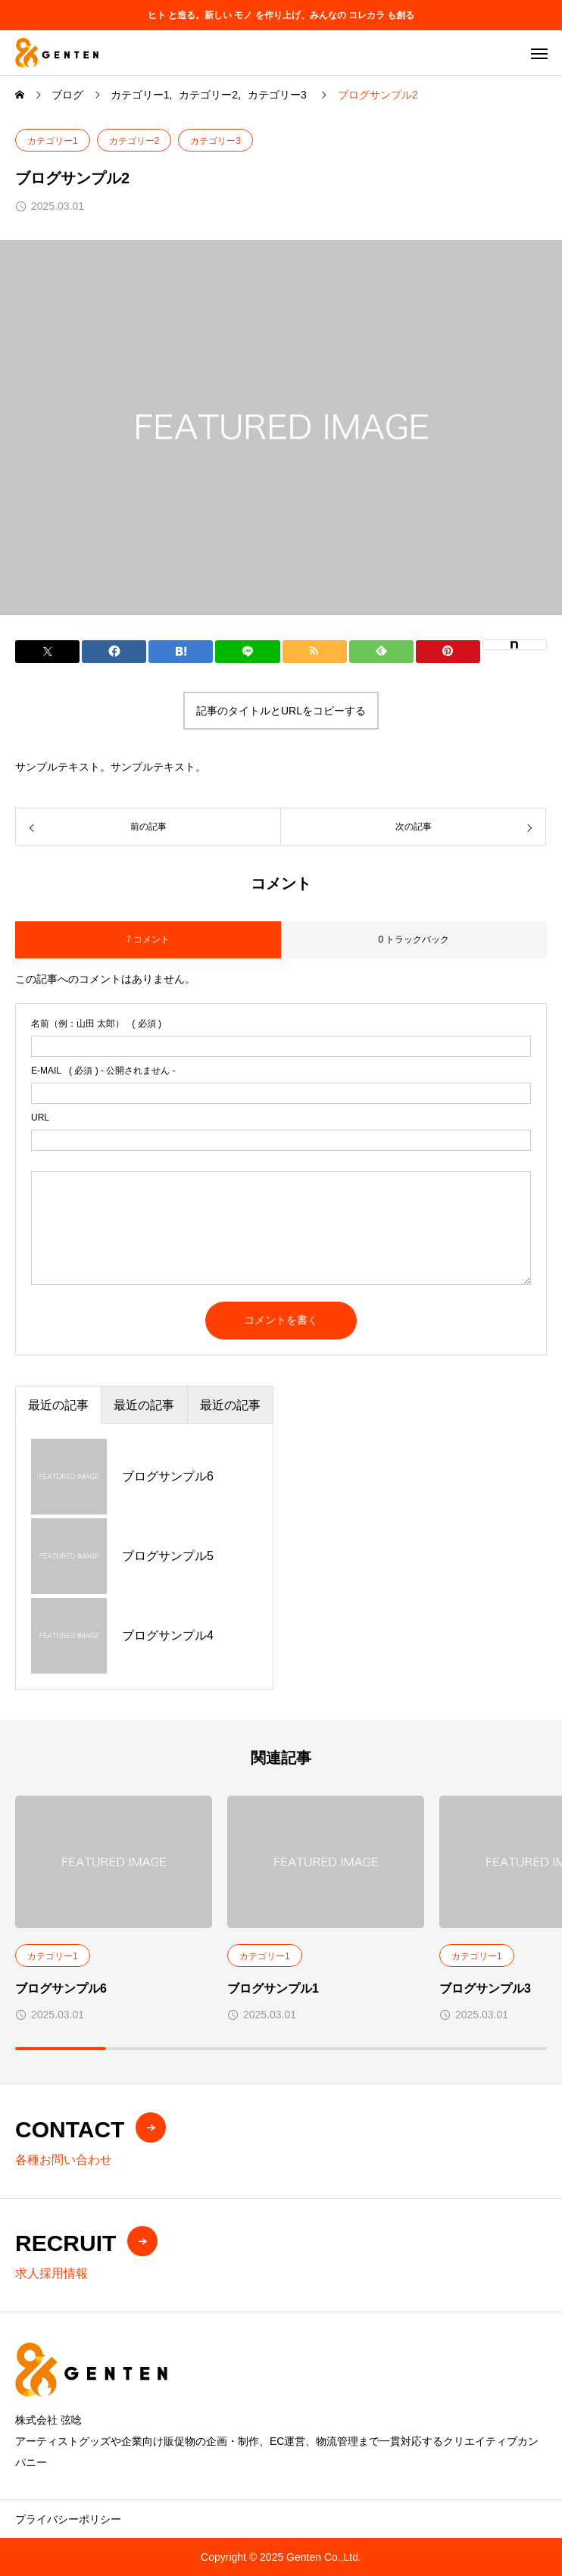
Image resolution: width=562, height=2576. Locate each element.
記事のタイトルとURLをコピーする (281, 711)
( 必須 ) (96, 1023)
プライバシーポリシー (68, 2519)
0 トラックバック (413, 939)
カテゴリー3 (215, 141)
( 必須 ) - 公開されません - (103, 1070)
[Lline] (247, 651)
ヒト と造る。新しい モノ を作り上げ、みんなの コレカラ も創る (281, 15)
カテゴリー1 (52, 141)
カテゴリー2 (134, 141)
